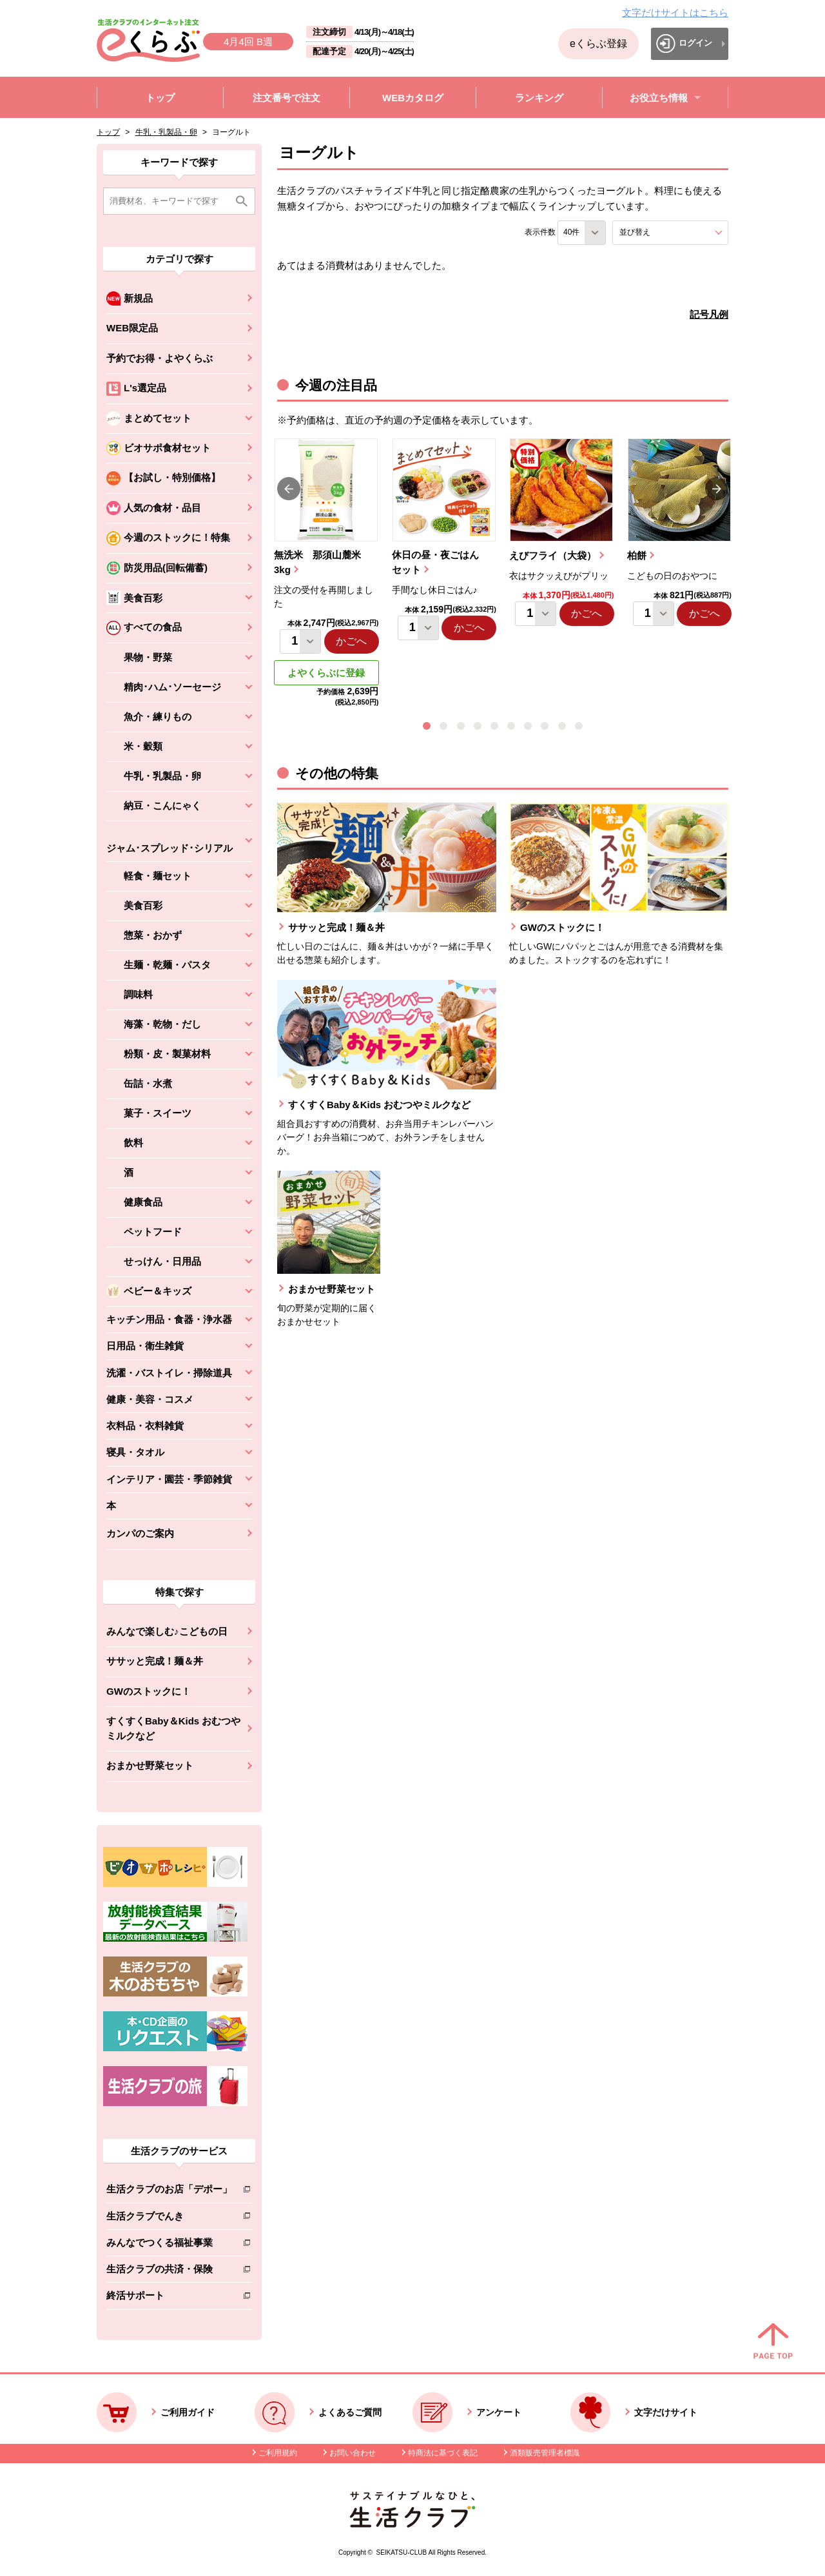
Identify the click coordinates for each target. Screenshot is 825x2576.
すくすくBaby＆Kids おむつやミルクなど (173, 1728)
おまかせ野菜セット (149, 1765)
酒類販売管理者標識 (544, 2452)
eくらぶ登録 (598, 43)
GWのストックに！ (148, 1691)
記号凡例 (709, 314)
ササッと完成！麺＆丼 (154, 1660)
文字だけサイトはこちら (675, 12)
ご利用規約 (277, 2452)
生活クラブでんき (169, 2218)
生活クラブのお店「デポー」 (169, 2191)
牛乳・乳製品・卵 (166, 132)
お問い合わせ (352, 2452)
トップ (108, 132)
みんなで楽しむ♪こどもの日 (167, 1631)
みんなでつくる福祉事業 (169, 2245)
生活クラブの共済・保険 (169, 2271)
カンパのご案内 (140, 1533)
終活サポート (169, 2298)
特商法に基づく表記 (443, 2452)
